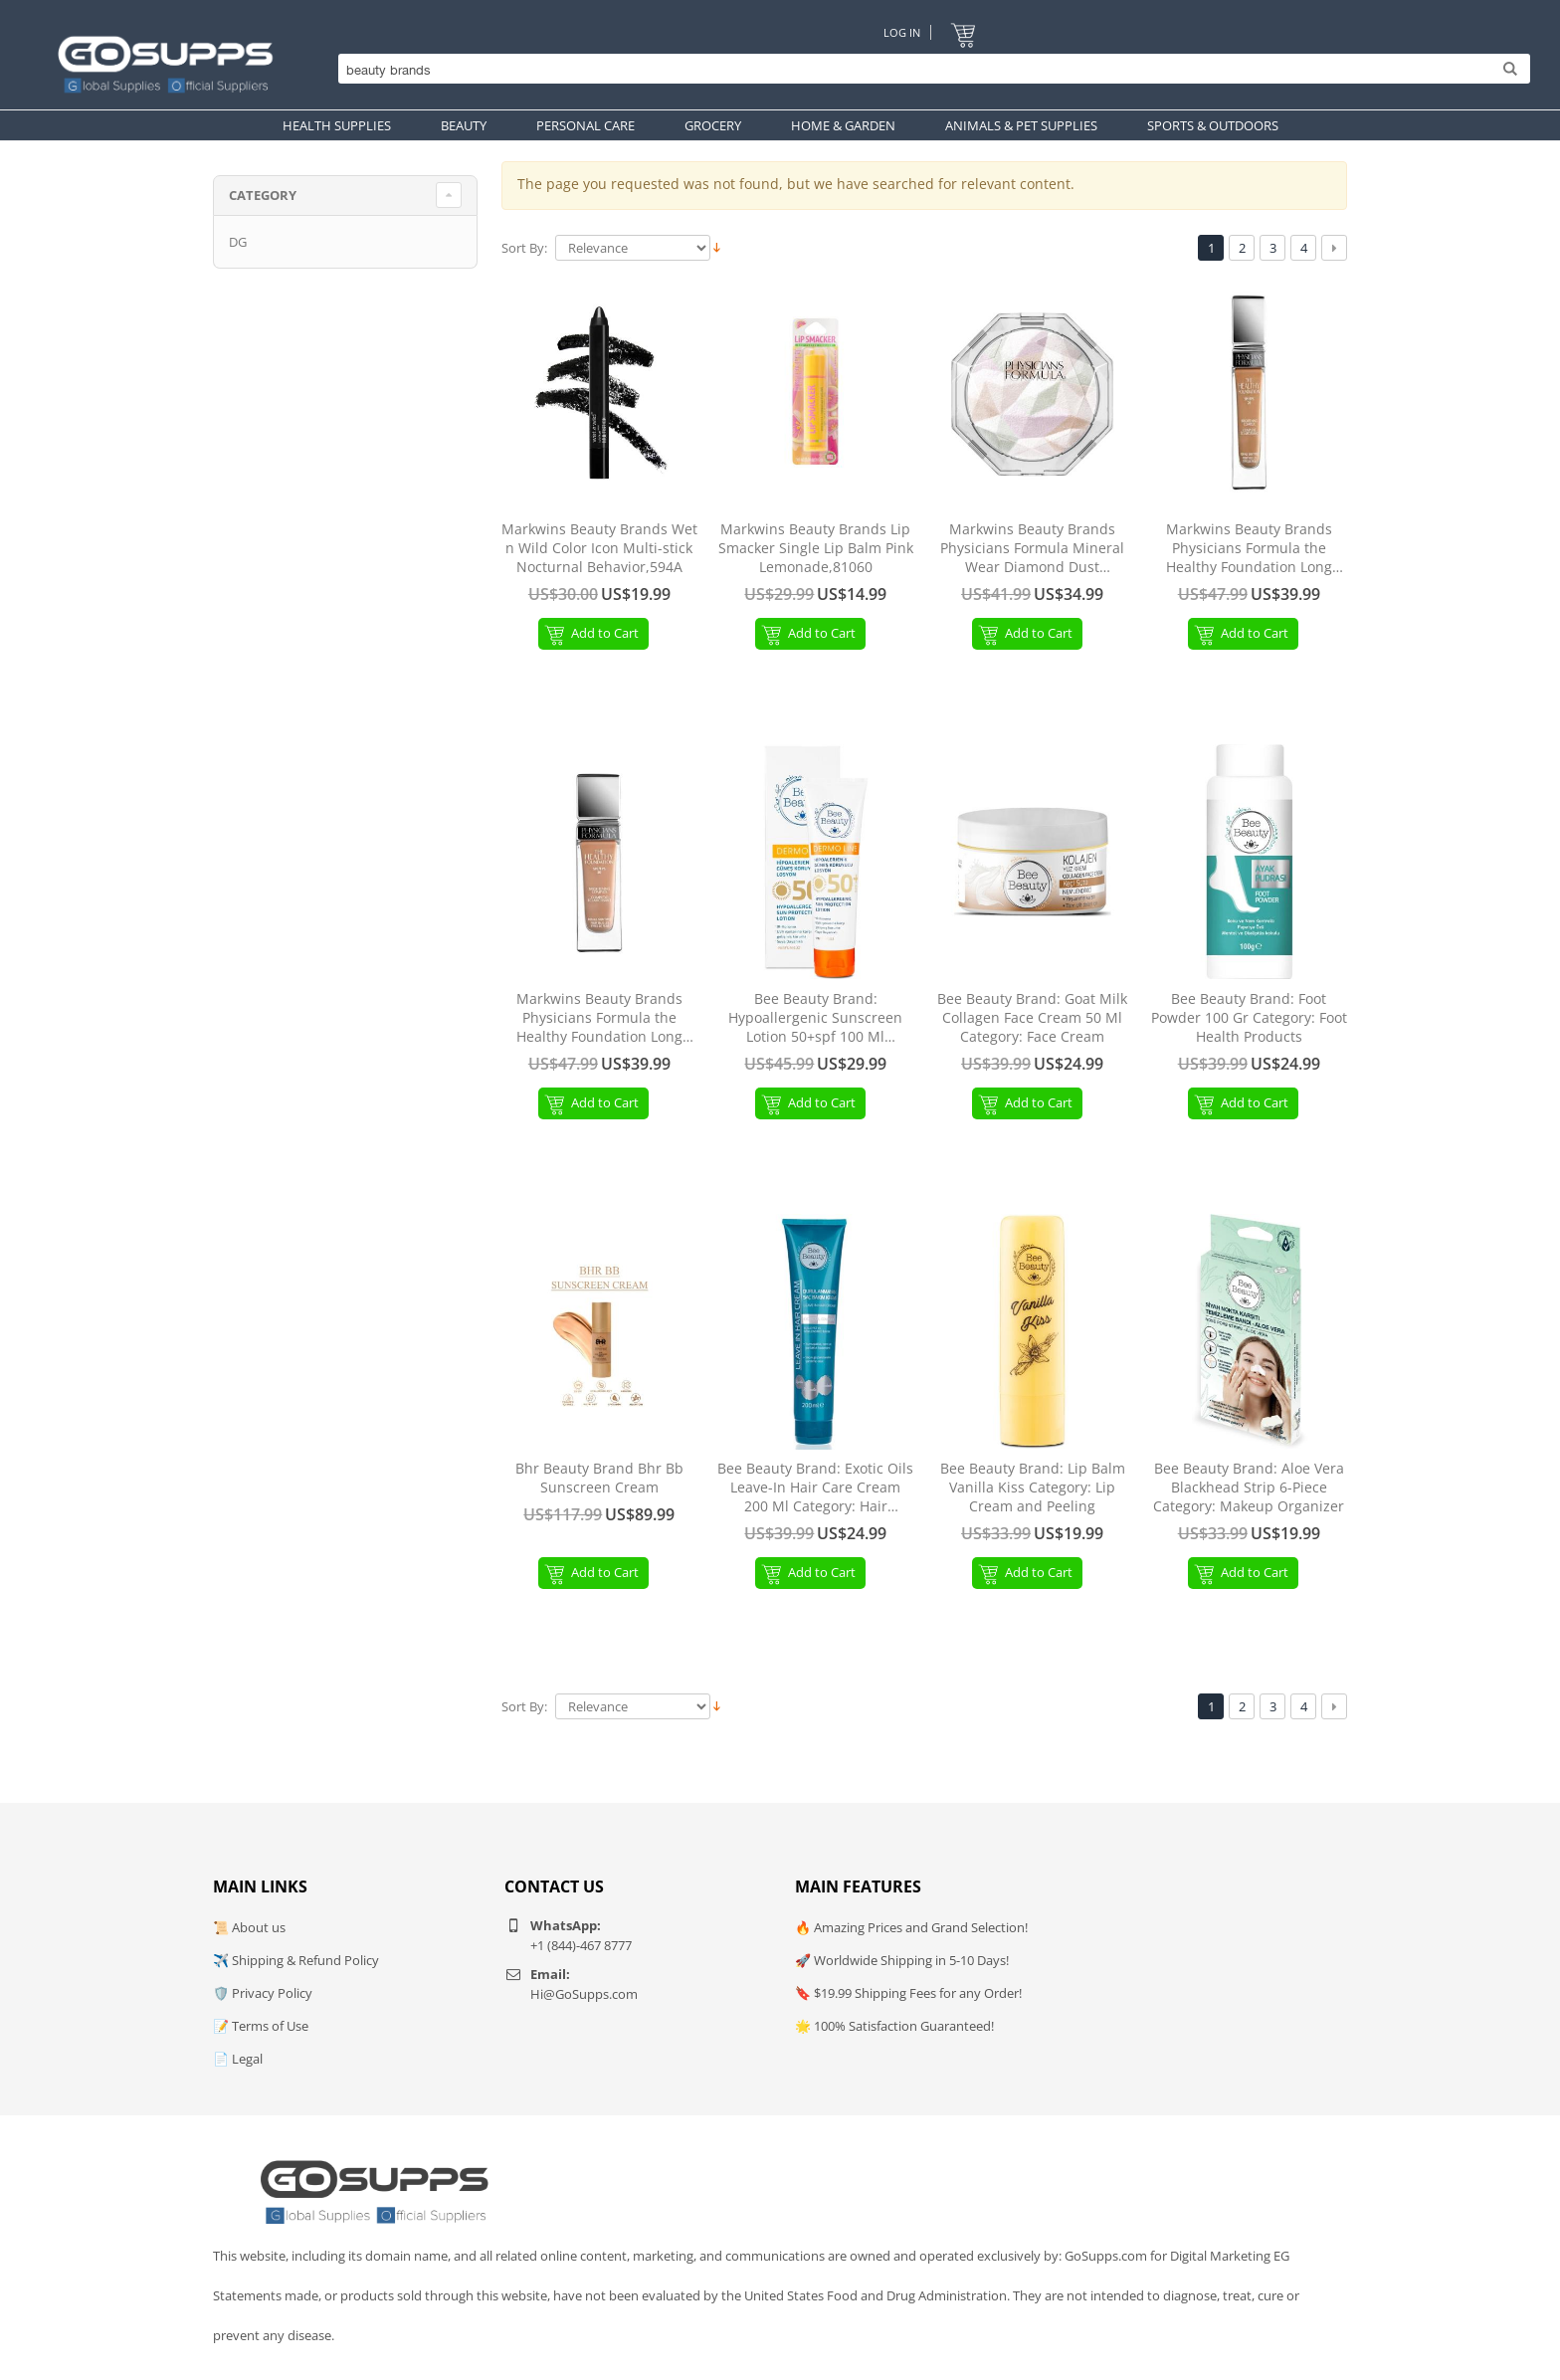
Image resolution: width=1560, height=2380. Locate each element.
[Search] (929, 70)
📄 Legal (238, 2059)
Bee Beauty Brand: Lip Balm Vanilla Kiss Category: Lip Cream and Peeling (1032, 1487)
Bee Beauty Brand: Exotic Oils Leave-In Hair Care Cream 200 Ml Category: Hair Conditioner (815, 1488)
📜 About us (249, 1927)
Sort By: (524, 248)
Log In (901, 32)
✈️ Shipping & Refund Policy (296, 1960)
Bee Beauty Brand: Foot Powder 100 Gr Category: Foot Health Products (1249, 1018)
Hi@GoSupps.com (584, 1994)
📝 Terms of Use (260, 2026)
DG (238, 242)
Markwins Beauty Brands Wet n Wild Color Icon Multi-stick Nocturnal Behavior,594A (599, 548)
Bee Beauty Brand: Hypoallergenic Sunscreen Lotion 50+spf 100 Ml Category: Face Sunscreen (815, 1018)
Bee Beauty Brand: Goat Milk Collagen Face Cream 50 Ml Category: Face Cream (1032, 1018)
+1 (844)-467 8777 (581, 1945)
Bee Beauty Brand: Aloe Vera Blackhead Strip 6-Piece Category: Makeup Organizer (1248, 1487)
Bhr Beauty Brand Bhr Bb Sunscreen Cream (599, 1478)
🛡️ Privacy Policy (262, 1993)
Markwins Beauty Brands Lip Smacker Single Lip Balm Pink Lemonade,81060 (815, 548)
